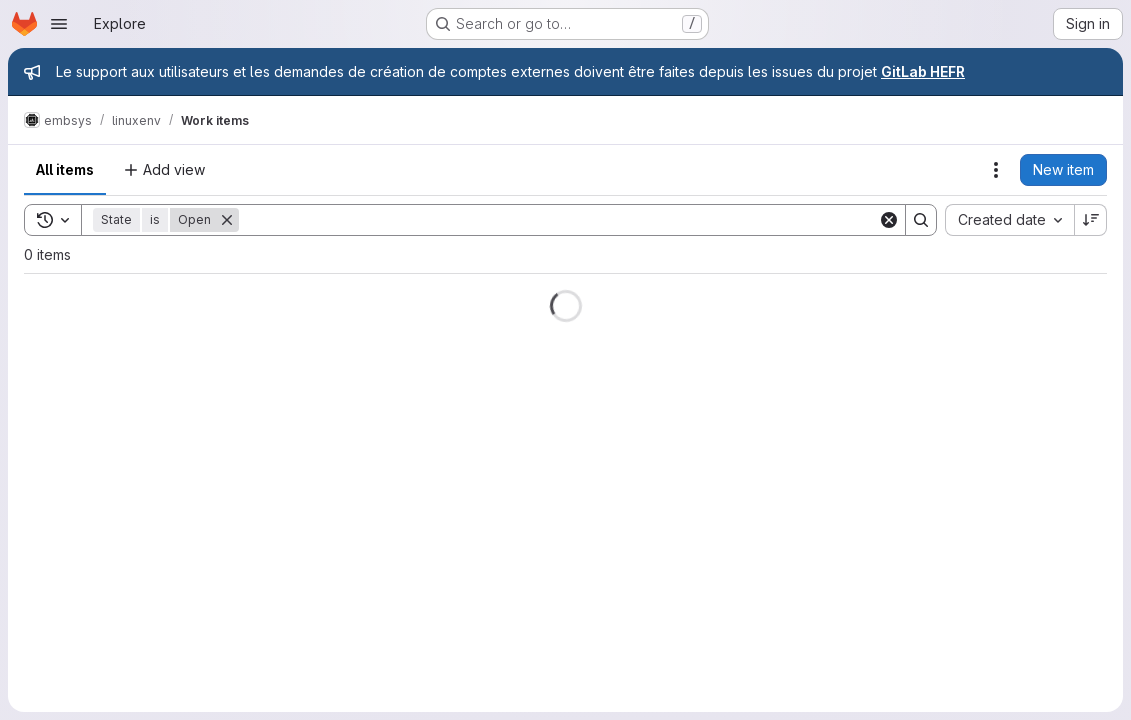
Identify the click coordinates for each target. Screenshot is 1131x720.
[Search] (558, 220)
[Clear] (889, 220)
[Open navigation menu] (59, 24)
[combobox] (1009, 220)
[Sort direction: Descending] (1091, 220)
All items (65, 169)
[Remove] (227, 220)
